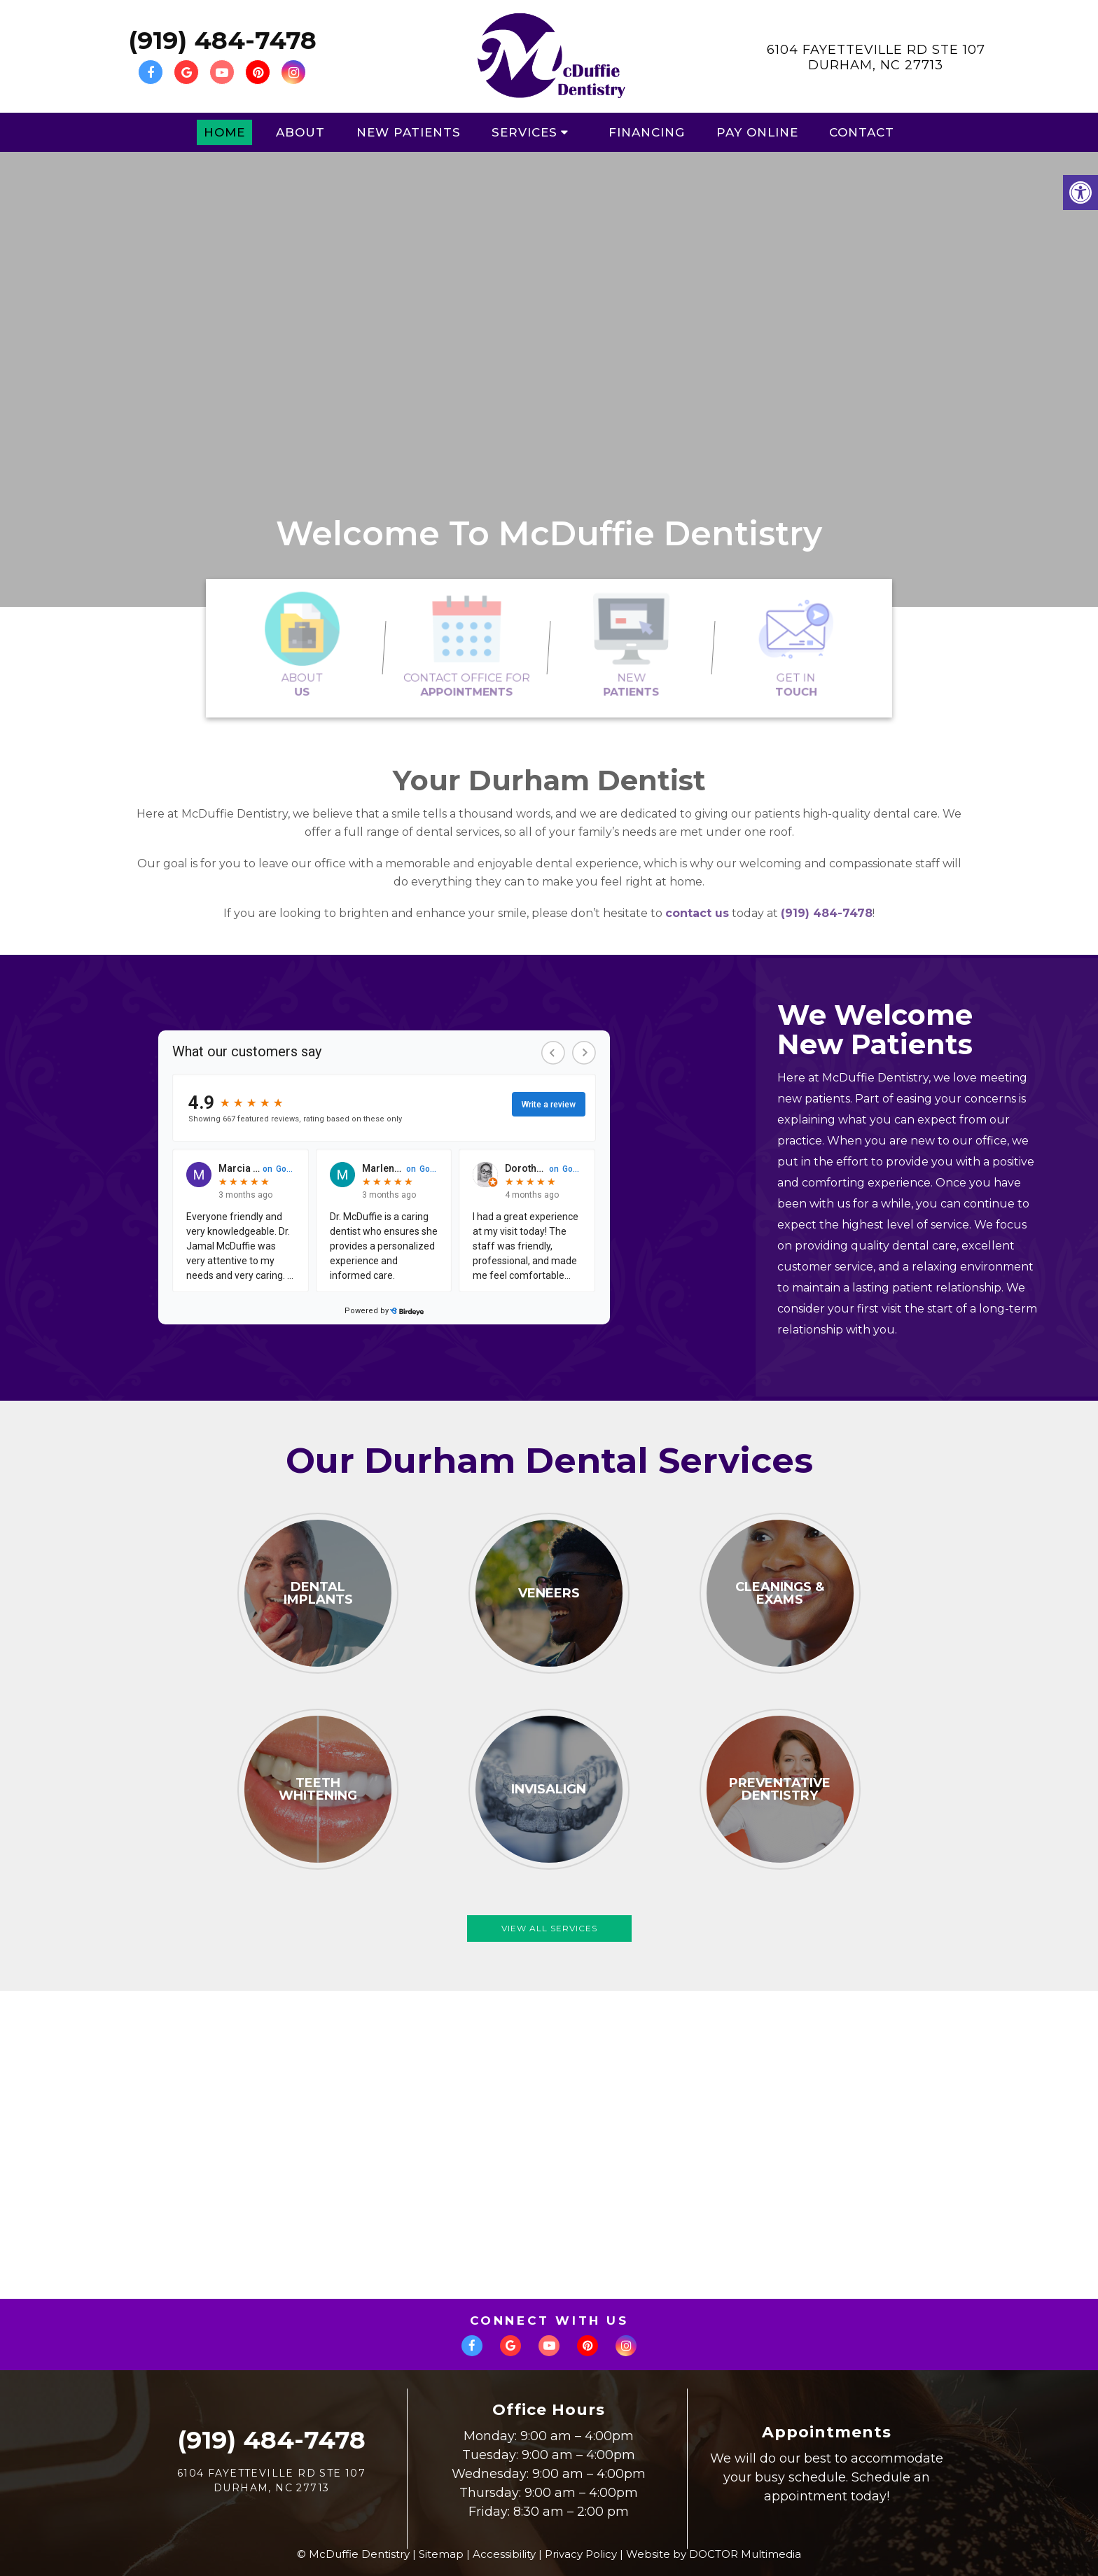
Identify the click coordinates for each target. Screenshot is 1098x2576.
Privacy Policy (581, 2554)
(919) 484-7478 (222, 40)
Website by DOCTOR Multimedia (713, 2554)
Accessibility (504, 2554)
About (300, 132)
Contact (861, 132)
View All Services (549, 1928)
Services (524, 132)
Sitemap (441, 2554)
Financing (647, 132)
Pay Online (757, 132)
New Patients (408, 132)
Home (224, 132)
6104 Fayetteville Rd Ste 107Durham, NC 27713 (876, 57)
